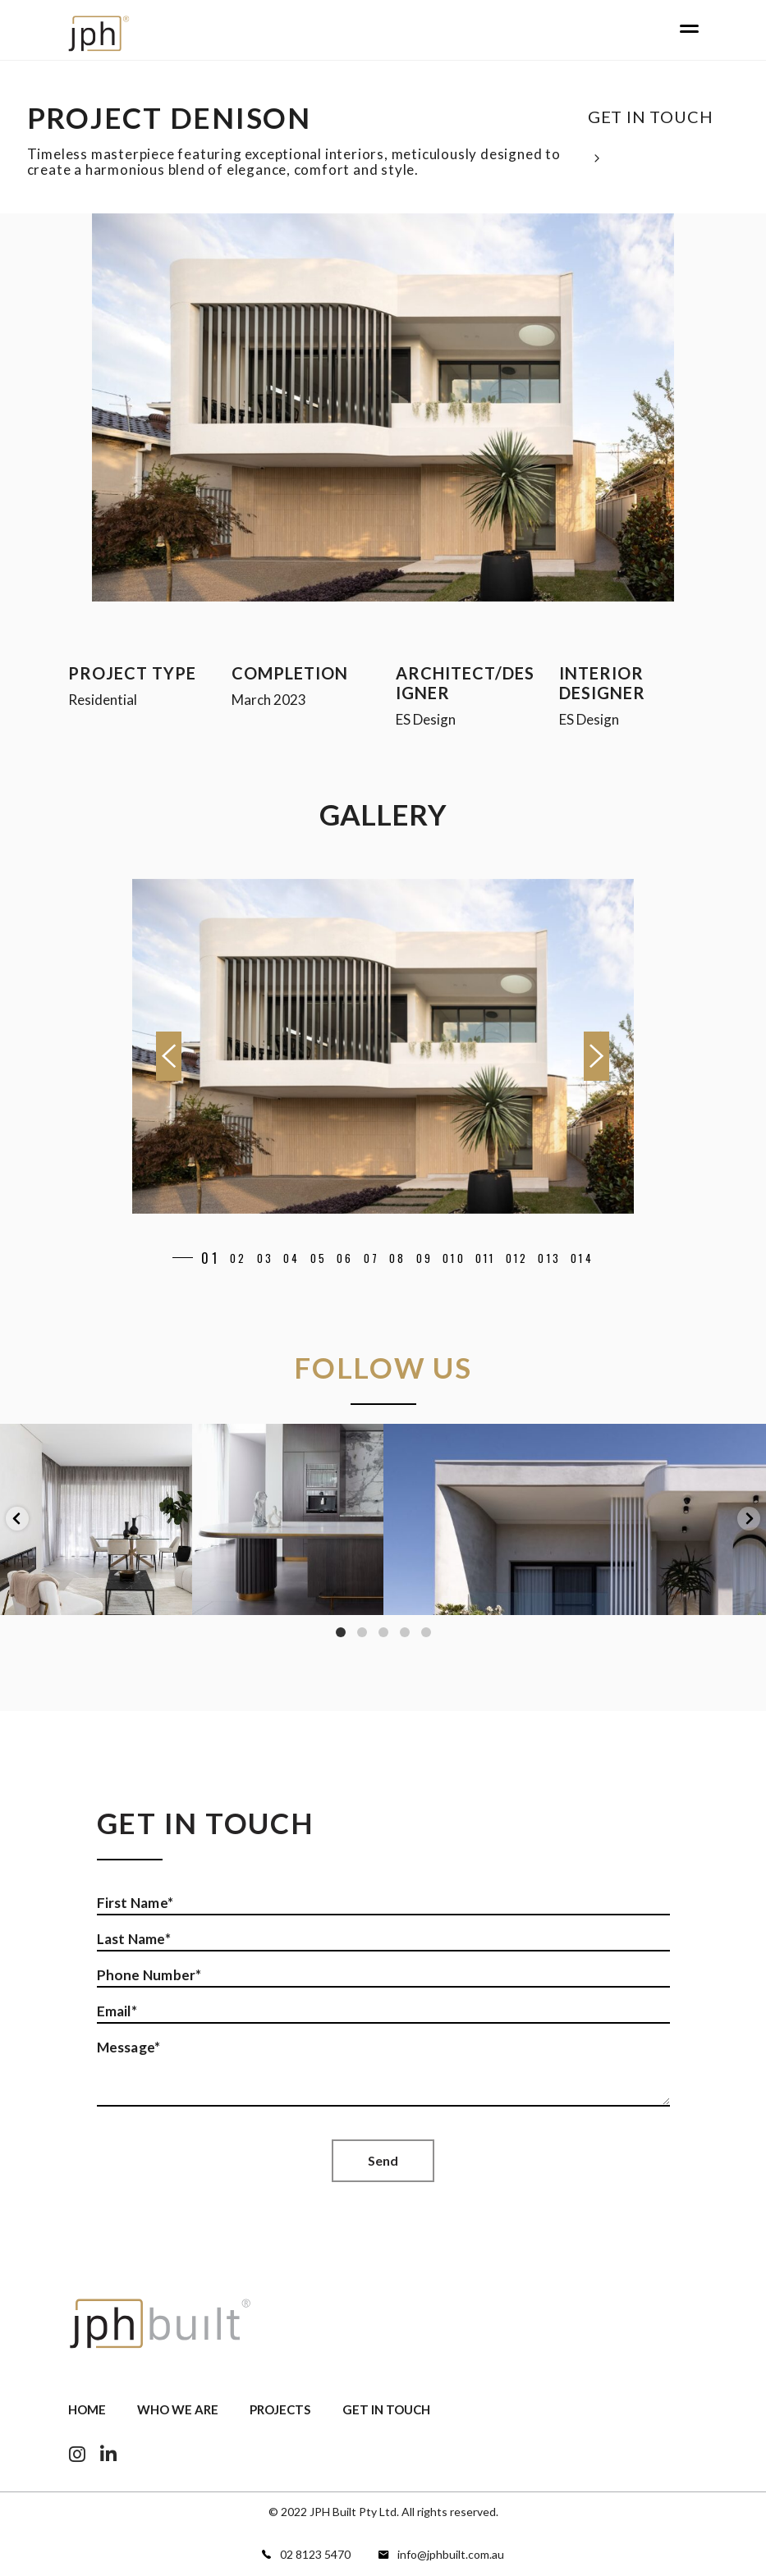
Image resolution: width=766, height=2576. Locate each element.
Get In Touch (386, 2409)
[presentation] (168, 1056)
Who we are (177, 2409)
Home (87, 2409)
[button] (198, 1258)
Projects (280, 2409)
